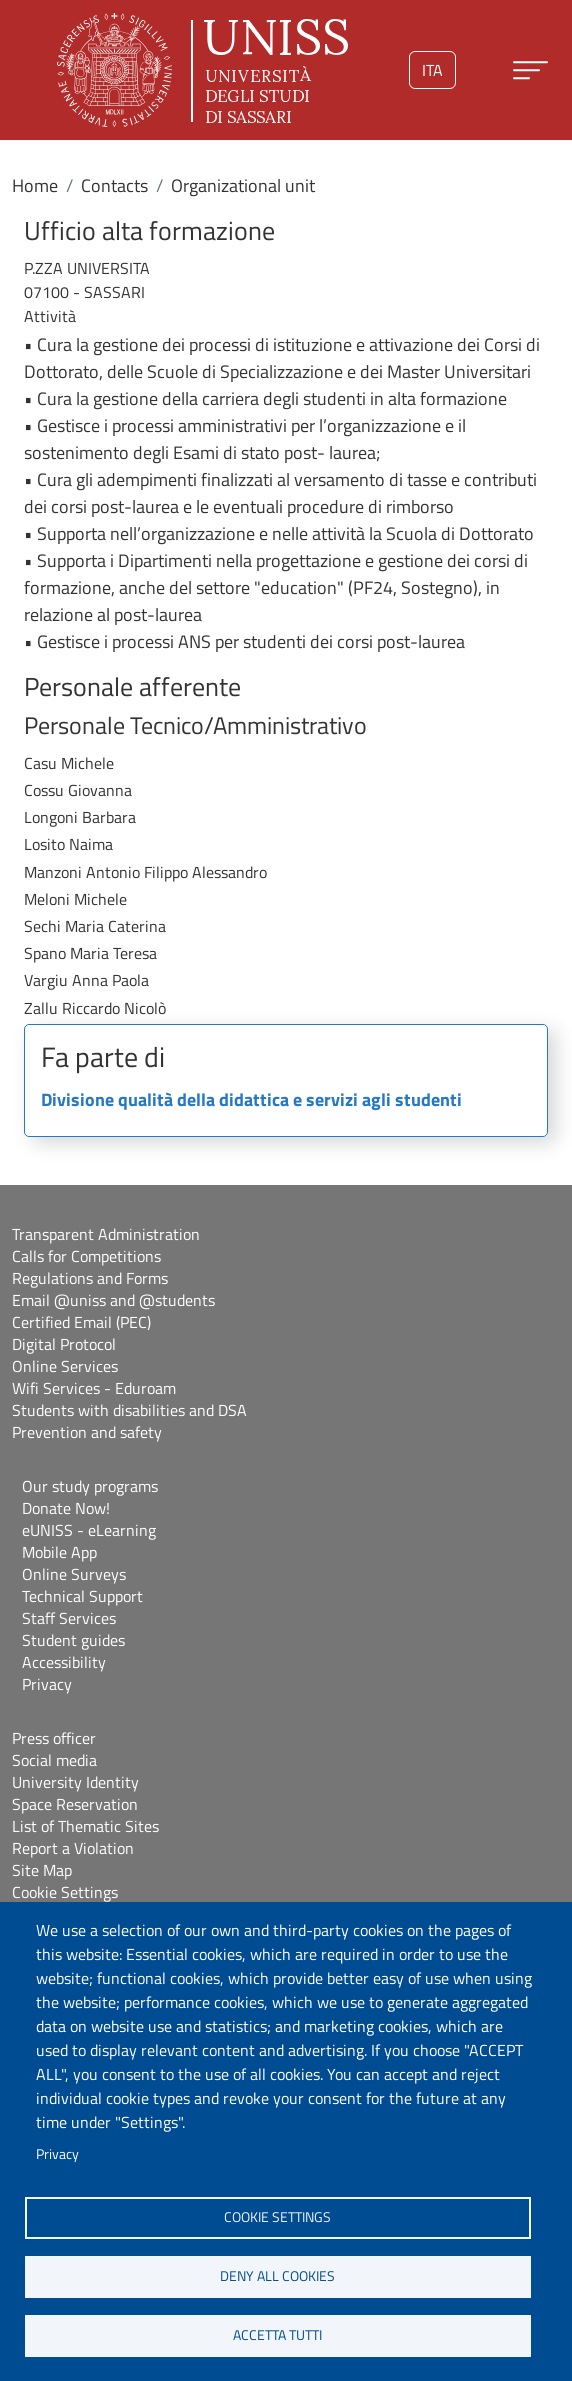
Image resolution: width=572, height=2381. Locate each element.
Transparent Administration (106, 1234)
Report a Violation (73, 1848)
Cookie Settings (65, 1892)
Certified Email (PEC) (81, 1322)
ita (432, 70)
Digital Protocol (64, 1344)
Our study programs (90, 1486)
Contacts (114, 185)
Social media (54, 1760)
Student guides (73, 1640)
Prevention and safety (87, 1432)
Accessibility (64, 1662)
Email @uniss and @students (113, 1300)
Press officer (54, 1738)
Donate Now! (66, 1508)
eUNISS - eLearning (89, 1530)
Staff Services (69, 1618)
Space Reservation (75, 1804)
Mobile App (59, 1552)
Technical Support (82, 1596)
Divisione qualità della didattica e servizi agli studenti (251, 1101)
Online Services (65, 1366)
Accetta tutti (277, 2335)
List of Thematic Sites (85, 1826)
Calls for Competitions (86, 1256)
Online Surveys (74, 1574)
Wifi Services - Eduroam (94, 1388)
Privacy (57, 2154)
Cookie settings (277, 2217)
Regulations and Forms (90, 1278)
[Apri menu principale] (530, 70)
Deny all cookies (277, 2276)
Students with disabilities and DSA (129, 1410)
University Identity (75, 1782)
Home (35, 185)
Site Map (42, 1870)
